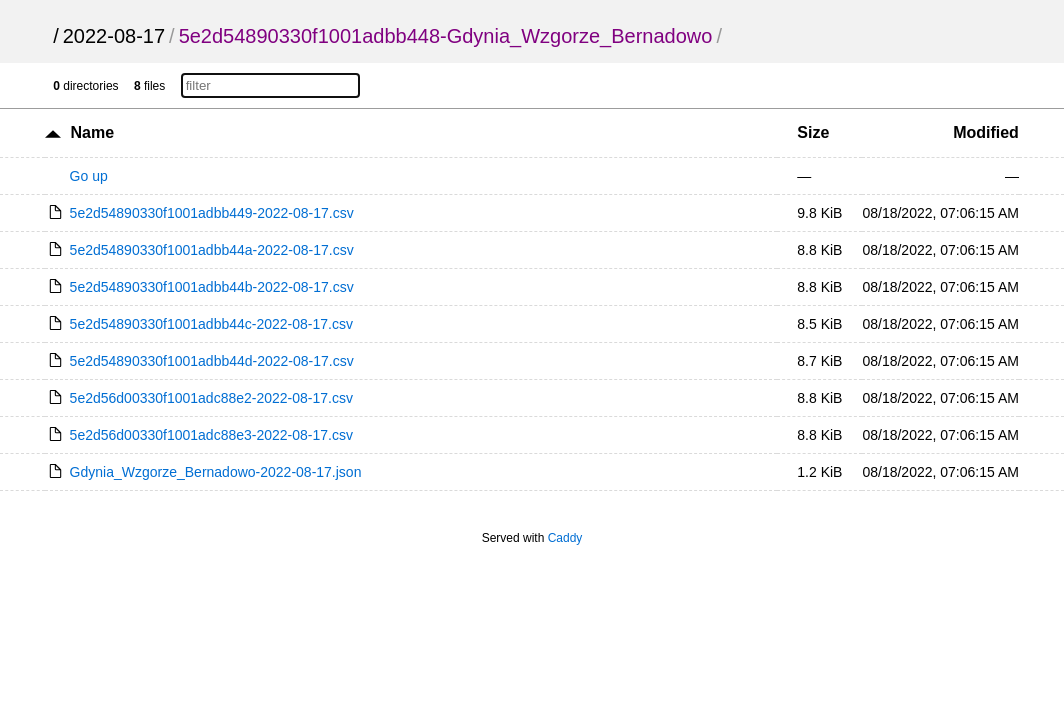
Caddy (565, 538)
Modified (986, 132)
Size (813, 132)
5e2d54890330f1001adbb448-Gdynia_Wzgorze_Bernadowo (446, 36)
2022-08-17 (114, 36)
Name (93, 132)
